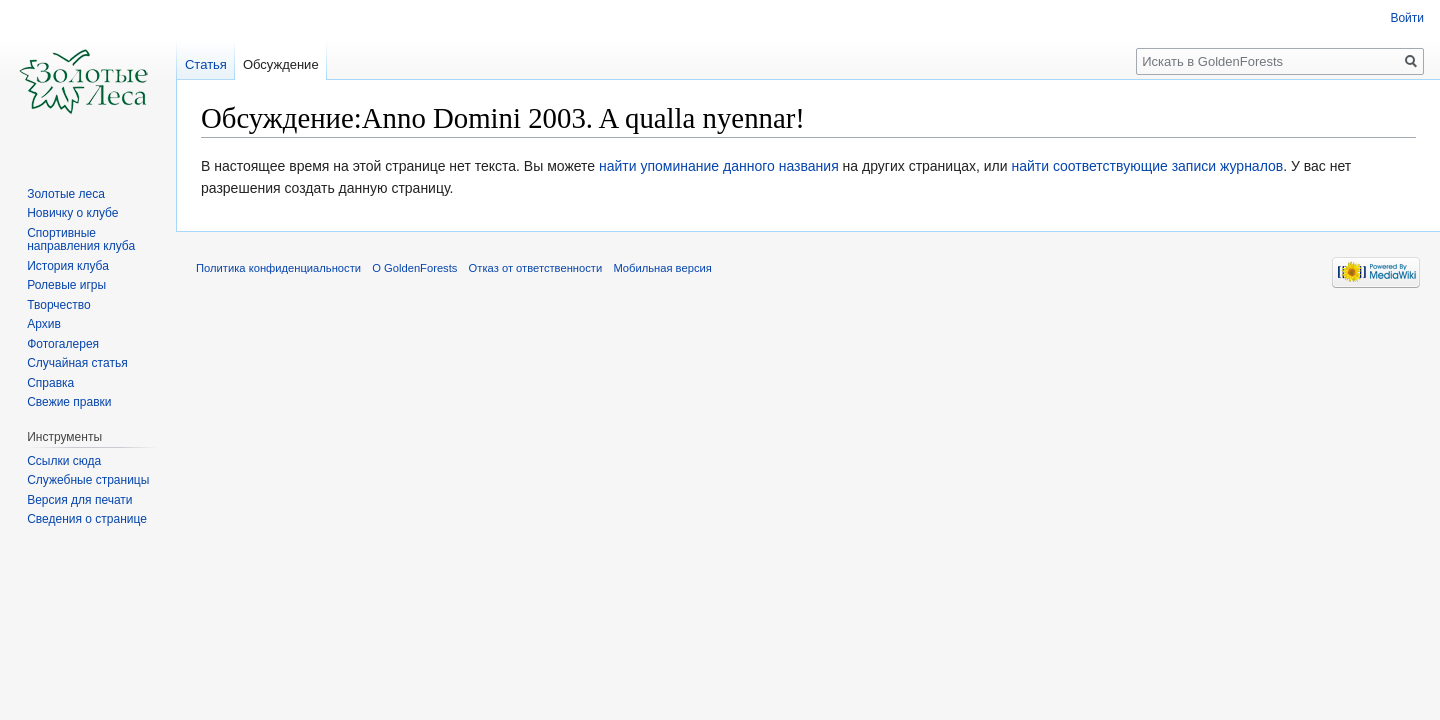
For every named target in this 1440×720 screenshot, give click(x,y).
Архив (44, 324)
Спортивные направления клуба (81, 240)
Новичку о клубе (72, 213)
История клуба (68, 266)
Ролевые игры (66, 285)
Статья (206, 64)
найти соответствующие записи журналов (1147, 166)
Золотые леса (66, 194)
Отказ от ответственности (536, 268)
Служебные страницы (88, 480)
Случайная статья (77, 363)
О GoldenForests (414, 268)
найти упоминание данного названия (719, 166)
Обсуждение (281, 64)
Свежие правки (69, 402)
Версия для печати (79, 500)
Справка (50, 383)
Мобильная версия (662, 268)
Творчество (58, 305)
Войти (1407, 18)
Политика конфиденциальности (278, 268)
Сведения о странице (87, 519)
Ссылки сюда (64, 461)
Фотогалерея (63, 344)
